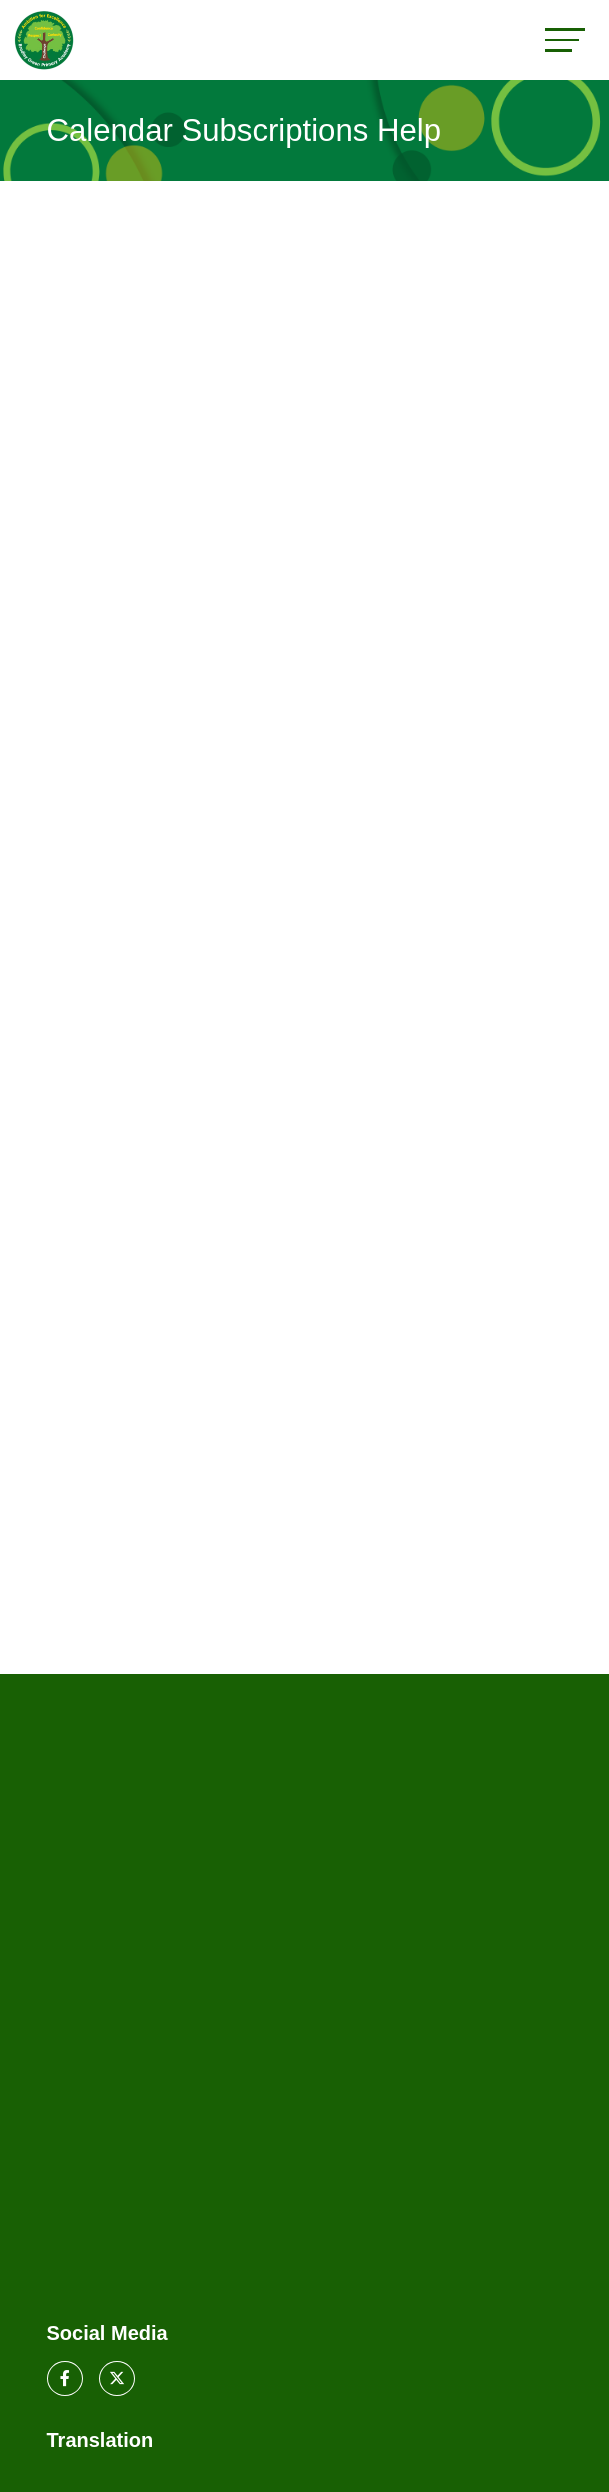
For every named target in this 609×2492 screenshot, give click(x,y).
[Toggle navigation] (565, 39)
